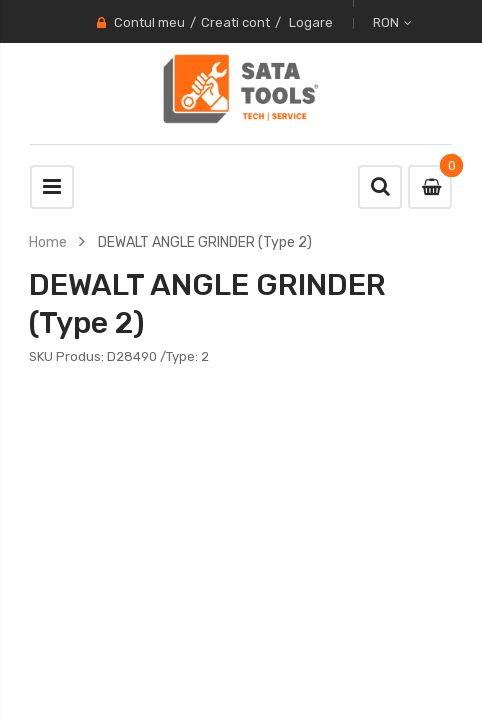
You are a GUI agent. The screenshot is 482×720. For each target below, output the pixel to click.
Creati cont (235, 22)
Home (48, 242)
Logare (311, 22)
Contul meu (149, 22)
